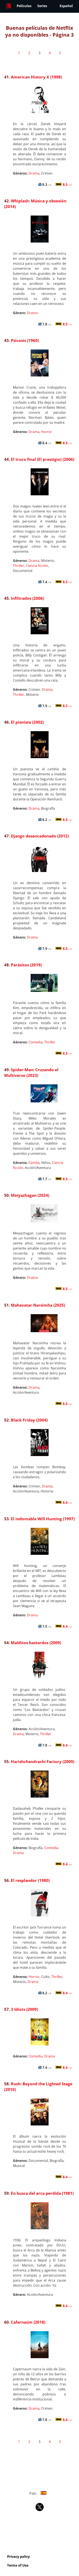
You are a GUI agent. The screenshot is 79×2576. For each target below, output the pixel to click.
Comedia (36, 1042)
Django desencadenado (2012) (40, 836)
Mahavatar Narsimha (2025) (38, 1305)
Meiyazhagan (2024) (30, 1195)
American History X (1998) (36, 77)
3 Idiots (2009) (24, 2009)
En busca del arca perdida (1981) (42, 2193)
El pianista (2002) (27, 722)
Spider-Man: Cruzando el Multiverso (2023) (31, 1072)
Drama (34, 173)
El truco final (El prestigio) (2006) (42, 459)
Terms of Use (17, 2565)
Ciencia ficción (37, 565)
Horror (46, 431)
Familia (34, 1162)
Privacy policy (18, 2556)
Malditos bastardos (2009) (36, 1642)
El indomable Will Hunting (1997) (43, 1519)
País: (39, 2493)
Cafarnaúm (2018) (28, 2322)
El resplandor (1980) (30, 1880)
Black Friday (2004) (29, 1420)
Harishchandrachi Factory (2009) (42, 1761)
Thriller (18, 565)
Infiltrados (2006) (27, 598)
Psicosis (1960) (25, 340)
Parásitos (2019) (26, 965)
